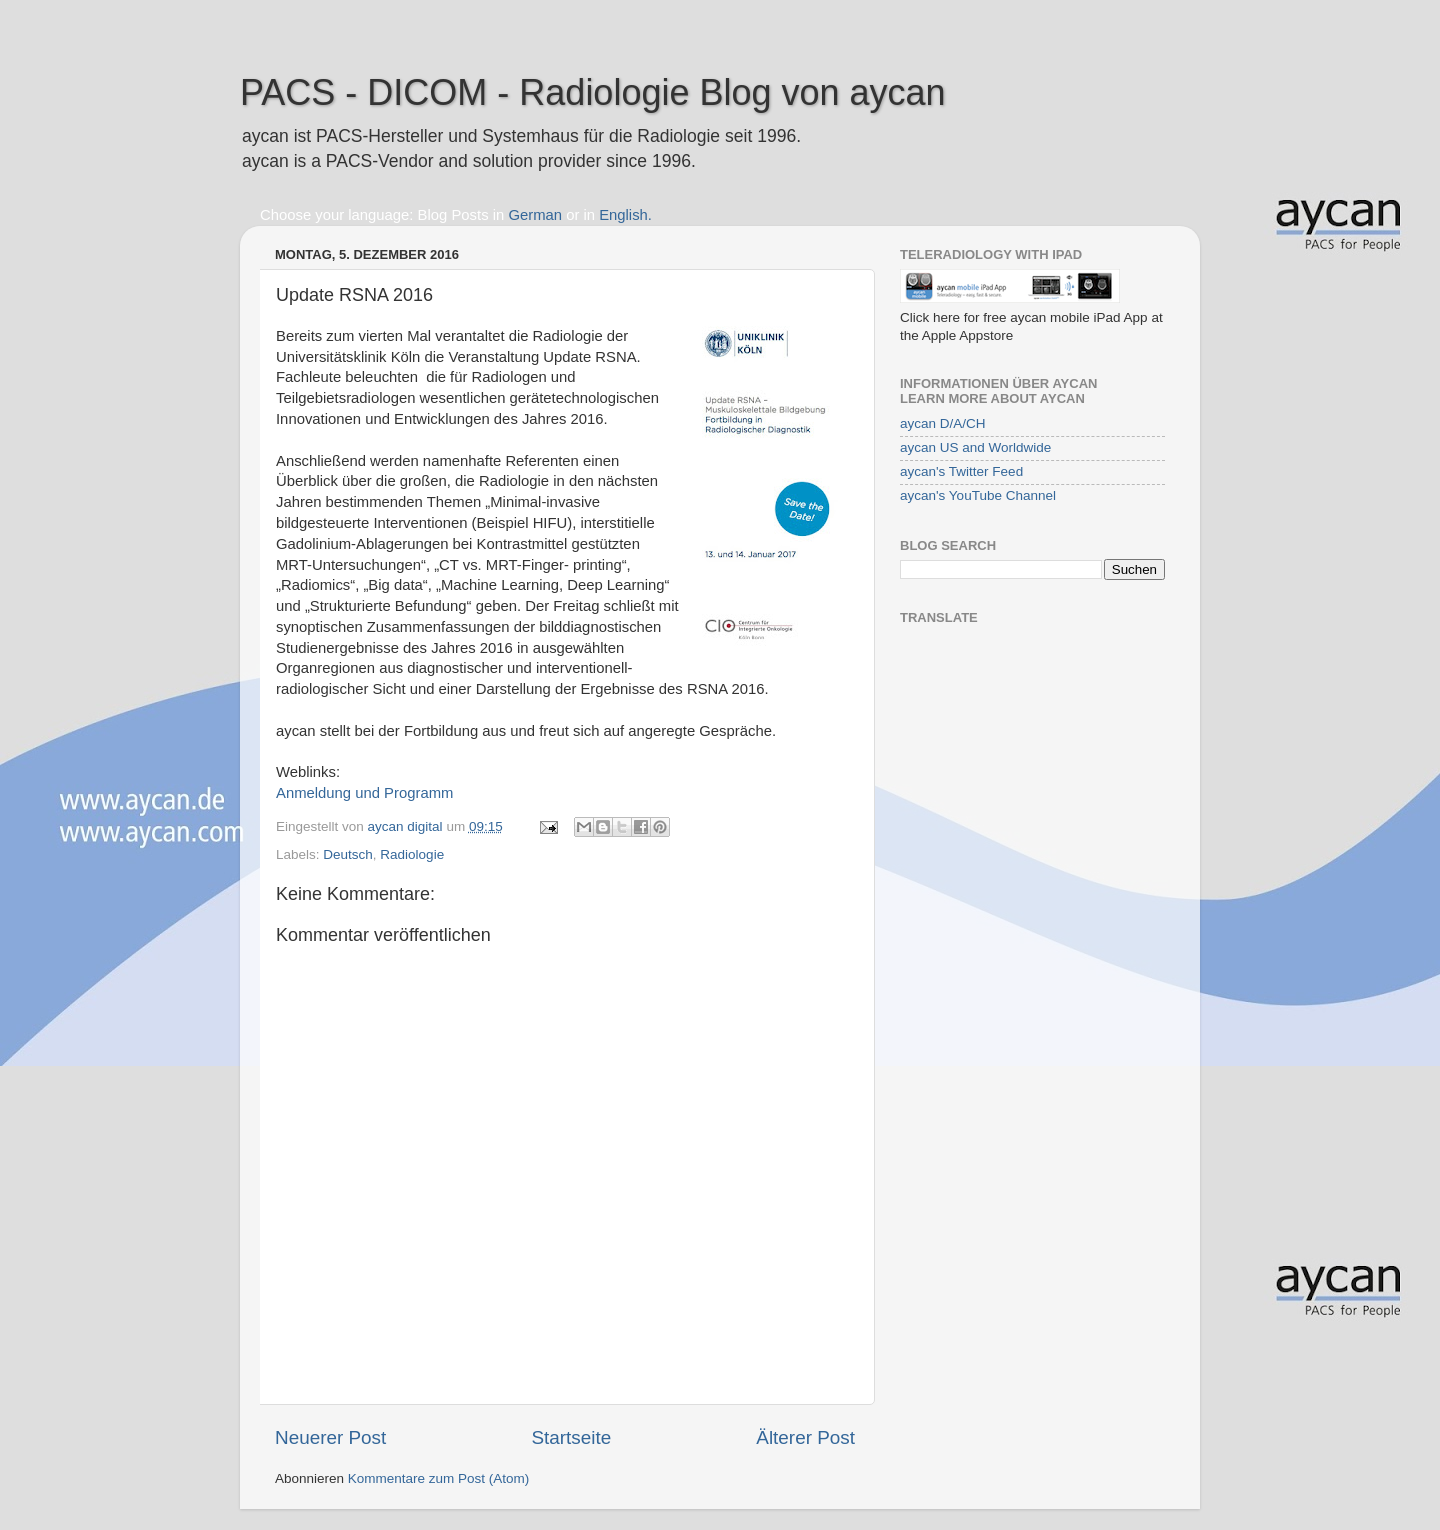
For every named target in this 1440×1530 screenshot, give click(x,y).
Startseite (571, 1437)
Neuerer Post (330, 1437)
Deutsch (348, 854)
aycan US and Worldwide (975, 447)
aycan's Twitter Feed (961, 471)
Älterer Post (805, 1437)
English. (625, 215)
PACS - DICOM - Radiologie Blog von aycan (593, 92)
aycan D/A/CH (943, 423)
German (535, 215)
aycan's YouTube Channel (978, 495)
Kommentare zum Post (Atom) (439, 1478)
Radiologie (412, 854)
